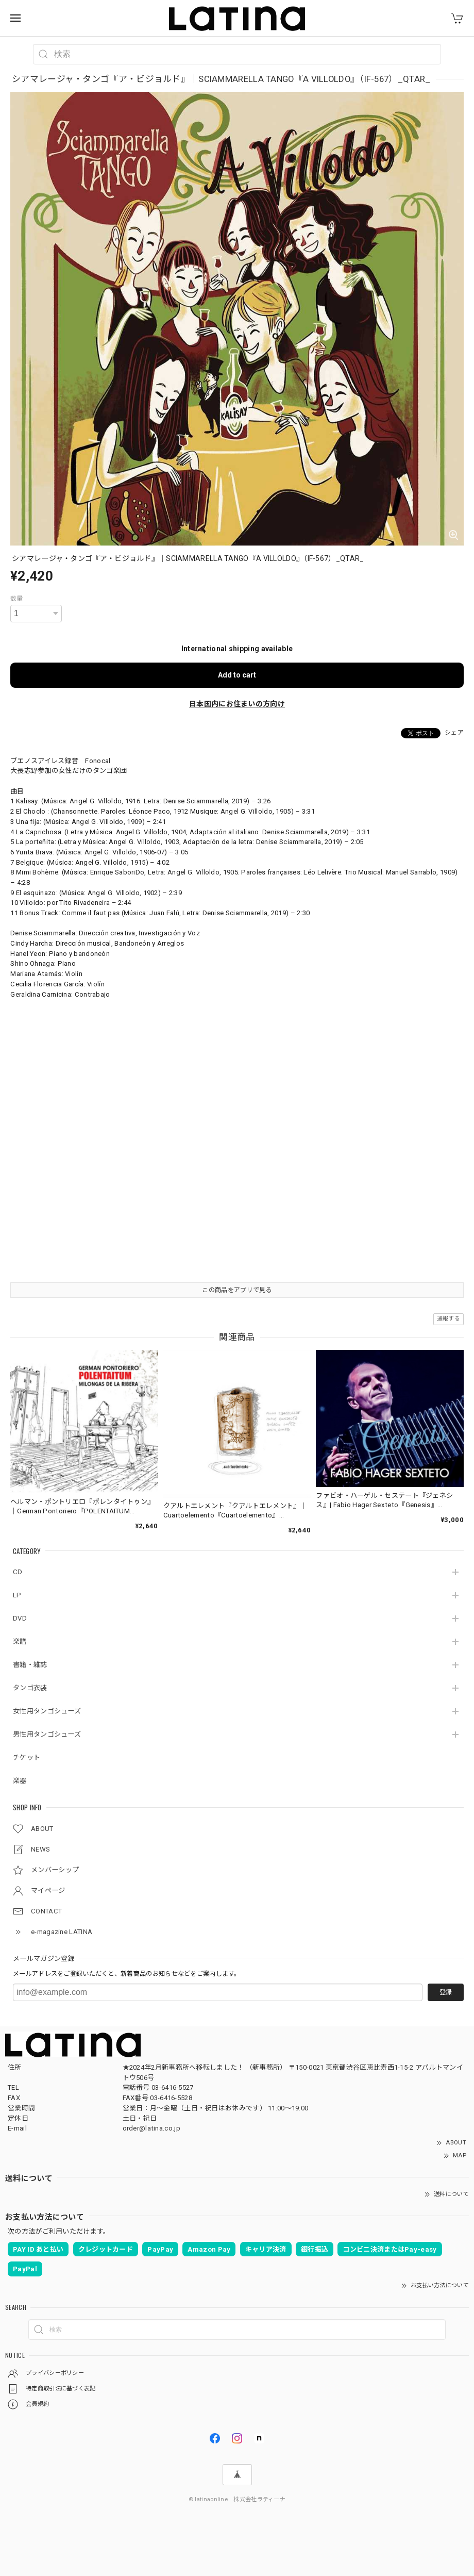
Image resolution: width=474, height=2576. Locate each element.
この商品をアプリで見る (237, 1290)
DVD (20, 1618)
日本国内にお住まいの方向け (237, 704)
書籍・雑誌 (30, 1665)
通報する (448, 1318)
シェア (454, 732)
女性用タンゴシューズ (47, 1711)
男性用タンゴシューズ (47, 1734)
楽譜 (20, 1641)
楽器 (20, 1781)
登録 (445, 1992)
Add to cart (237, 675)
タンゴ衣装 (30, 1688)
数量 (16, 598)
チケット (26, 1757)
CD (18, 1572)
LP (17, 1595)
